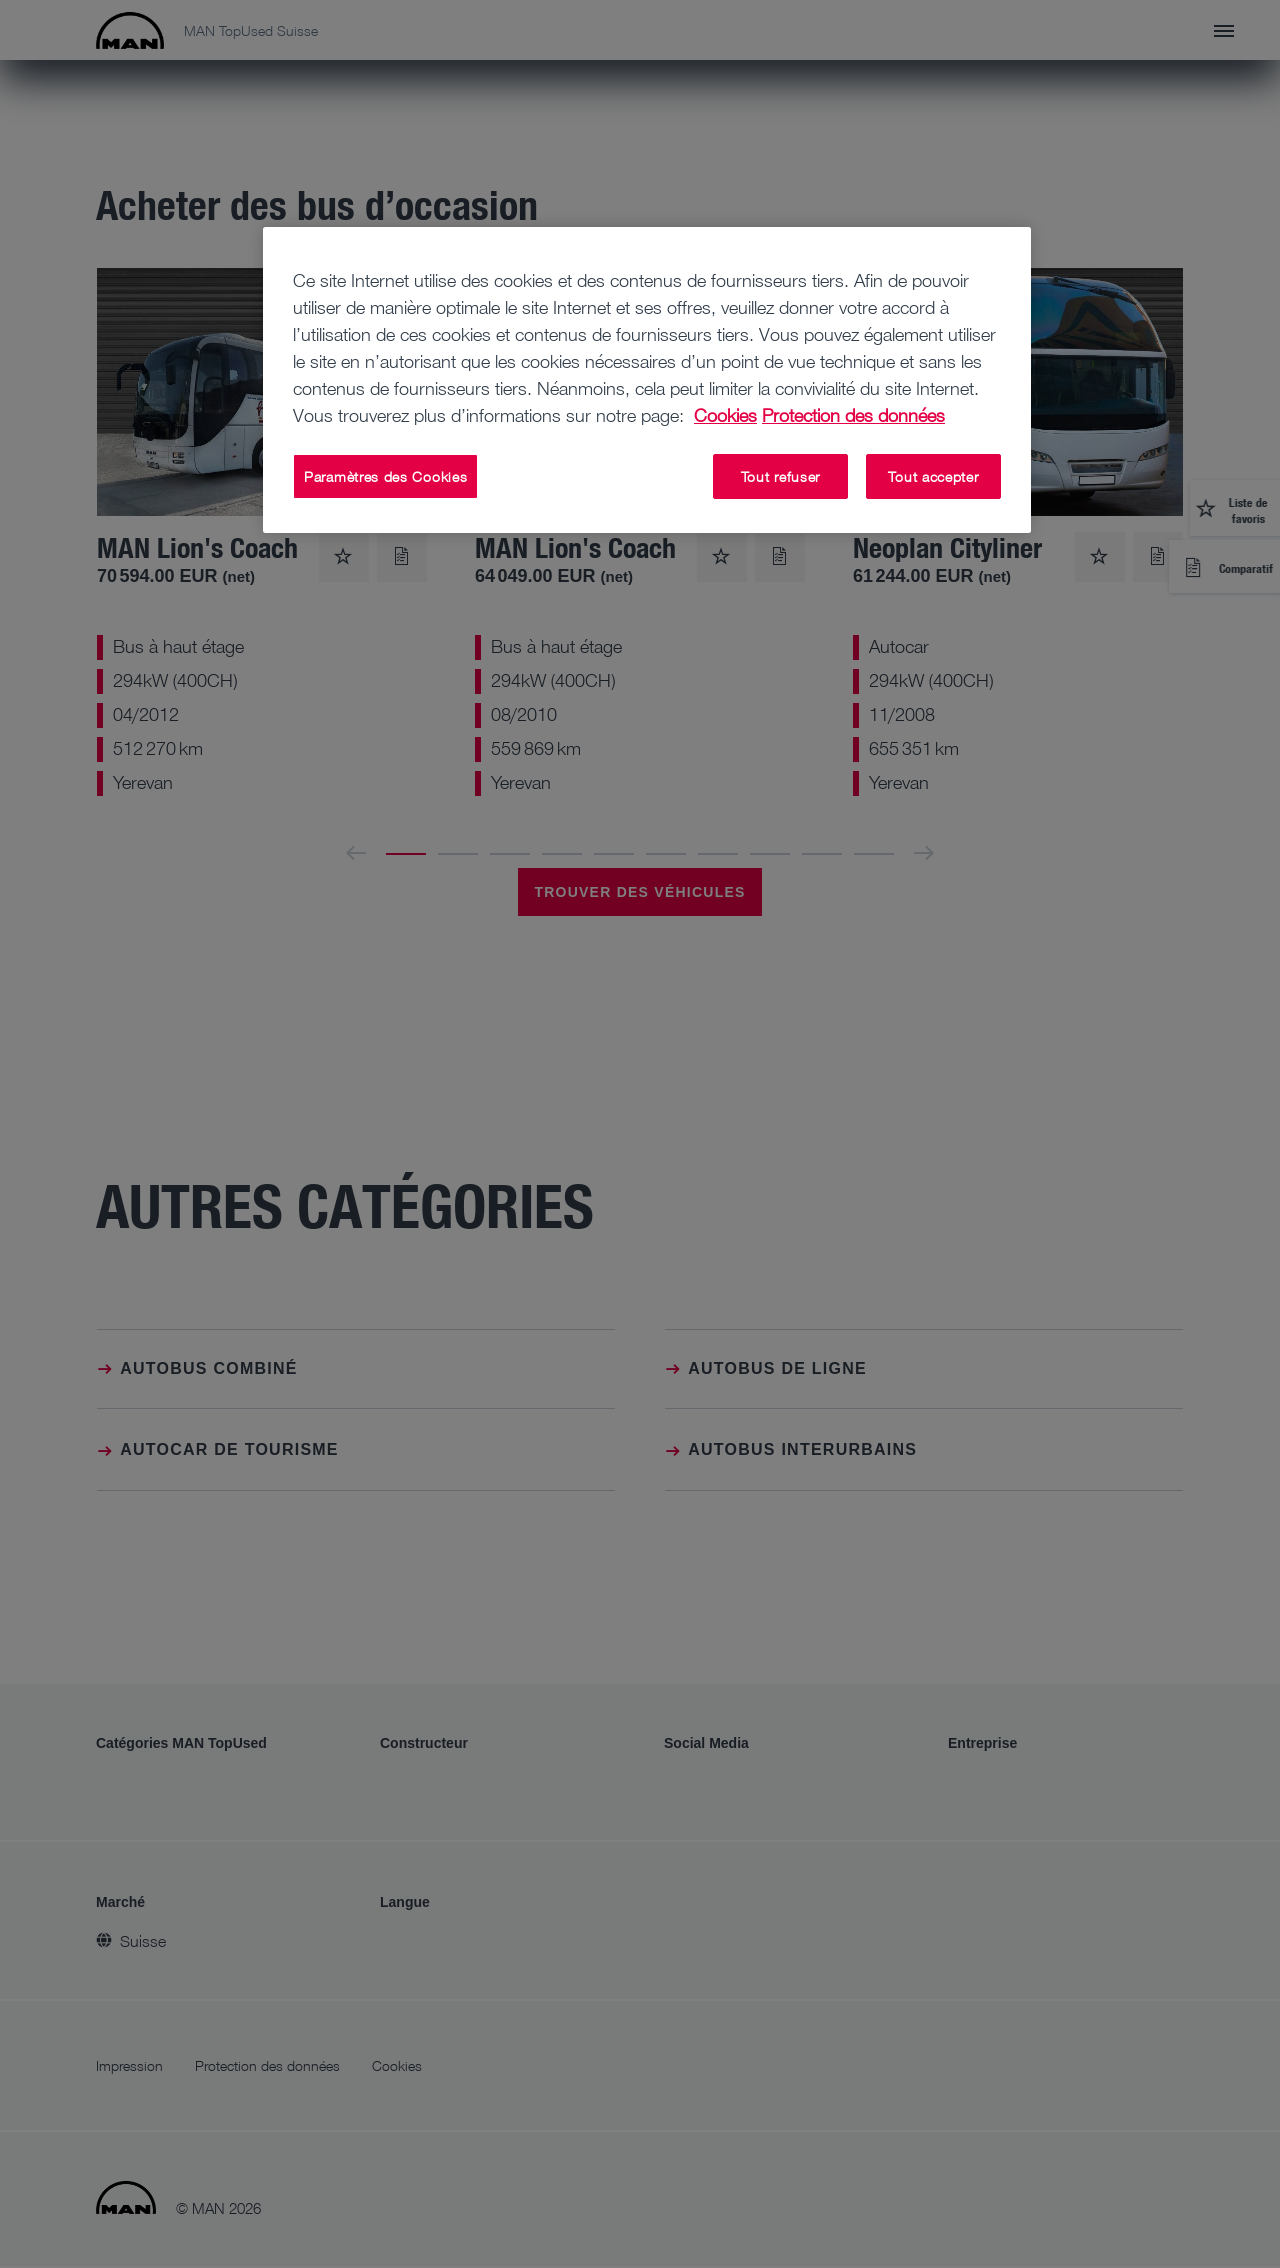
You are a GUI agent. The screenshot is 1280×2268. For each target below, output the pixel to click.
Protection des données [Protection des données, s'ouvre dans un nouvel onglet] (853, 415)
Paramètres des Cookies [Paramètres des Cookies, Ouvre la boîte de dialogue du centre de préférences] (385, 476)
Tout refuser (780, 476)
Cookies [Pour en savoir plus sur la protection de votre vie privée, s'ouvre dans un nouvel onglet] (725, 415)
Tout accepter (933, 476)
